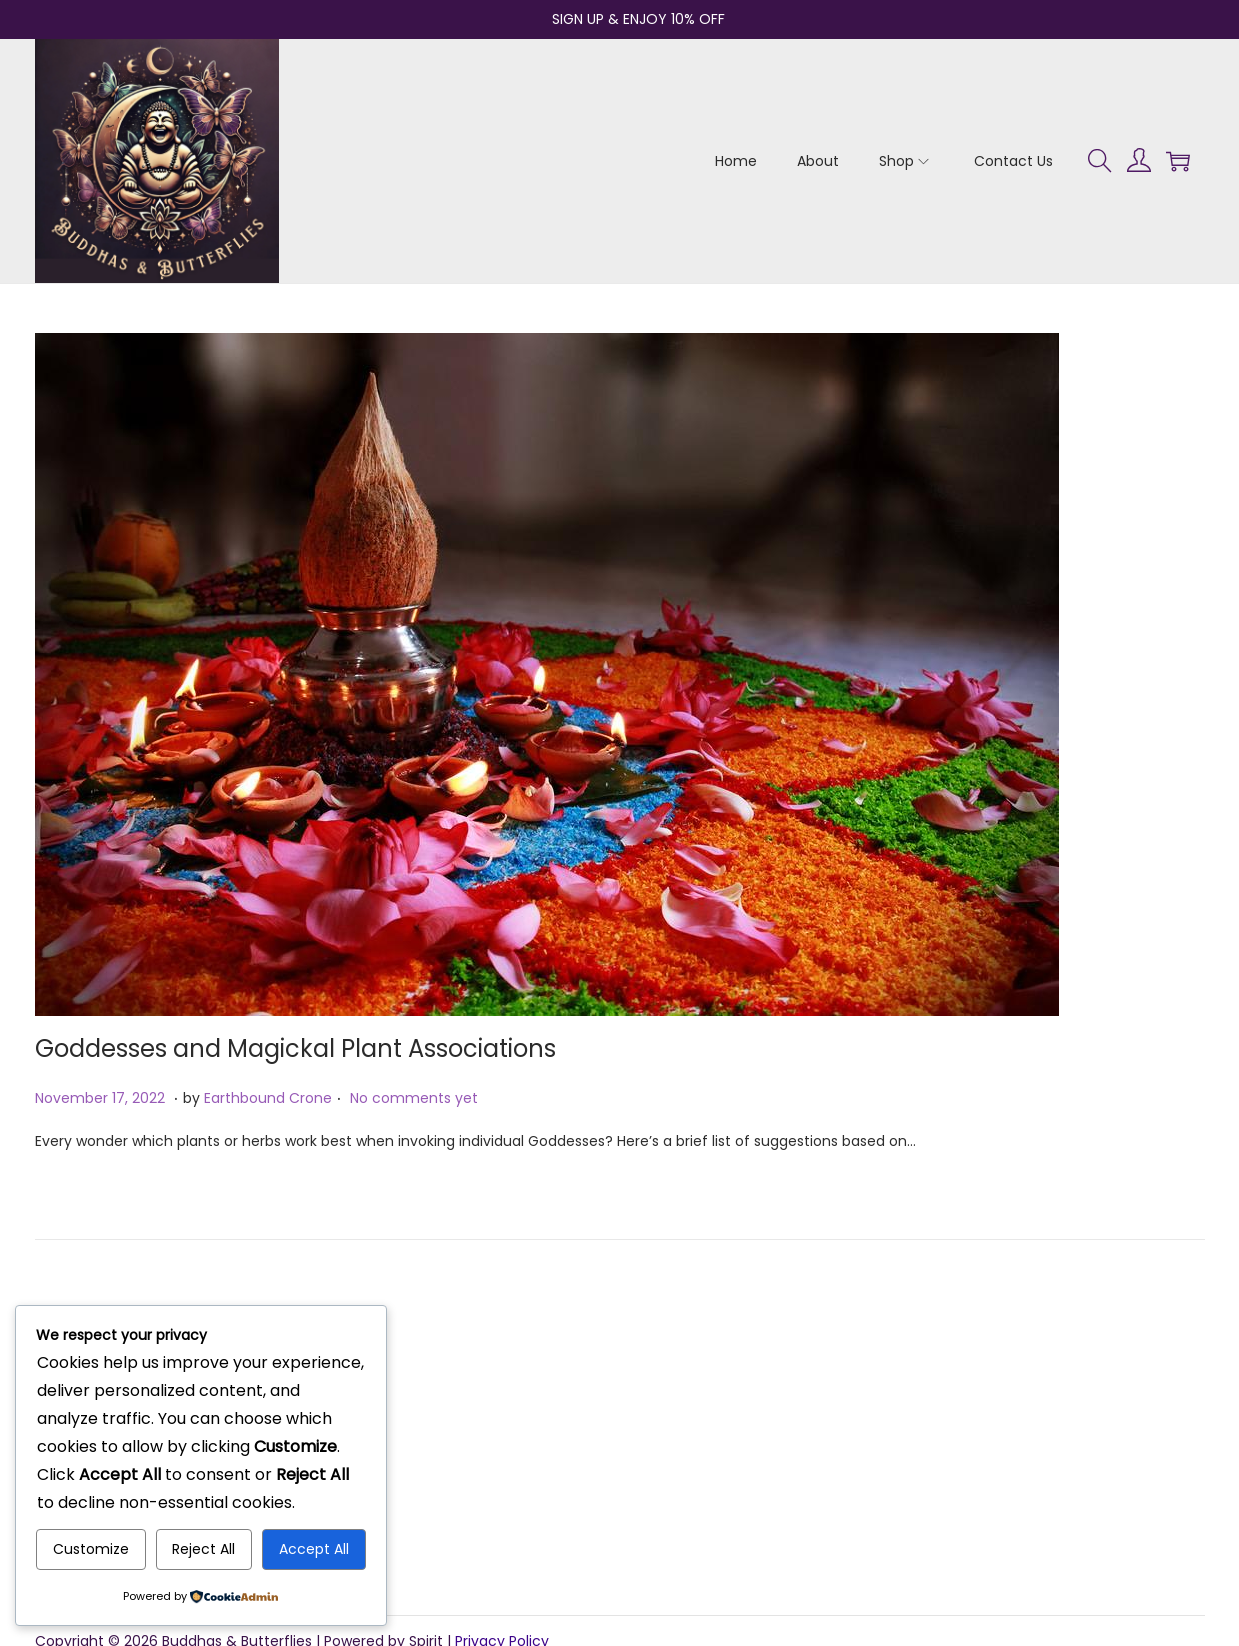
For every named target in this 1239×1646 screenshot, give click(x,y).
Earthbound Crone (268, 1098)
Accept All (314, 1549)
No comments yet (414, 1098)
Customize (91, 1549)
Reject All (203, 1549)
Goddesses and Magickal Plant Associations (295, 1048)
